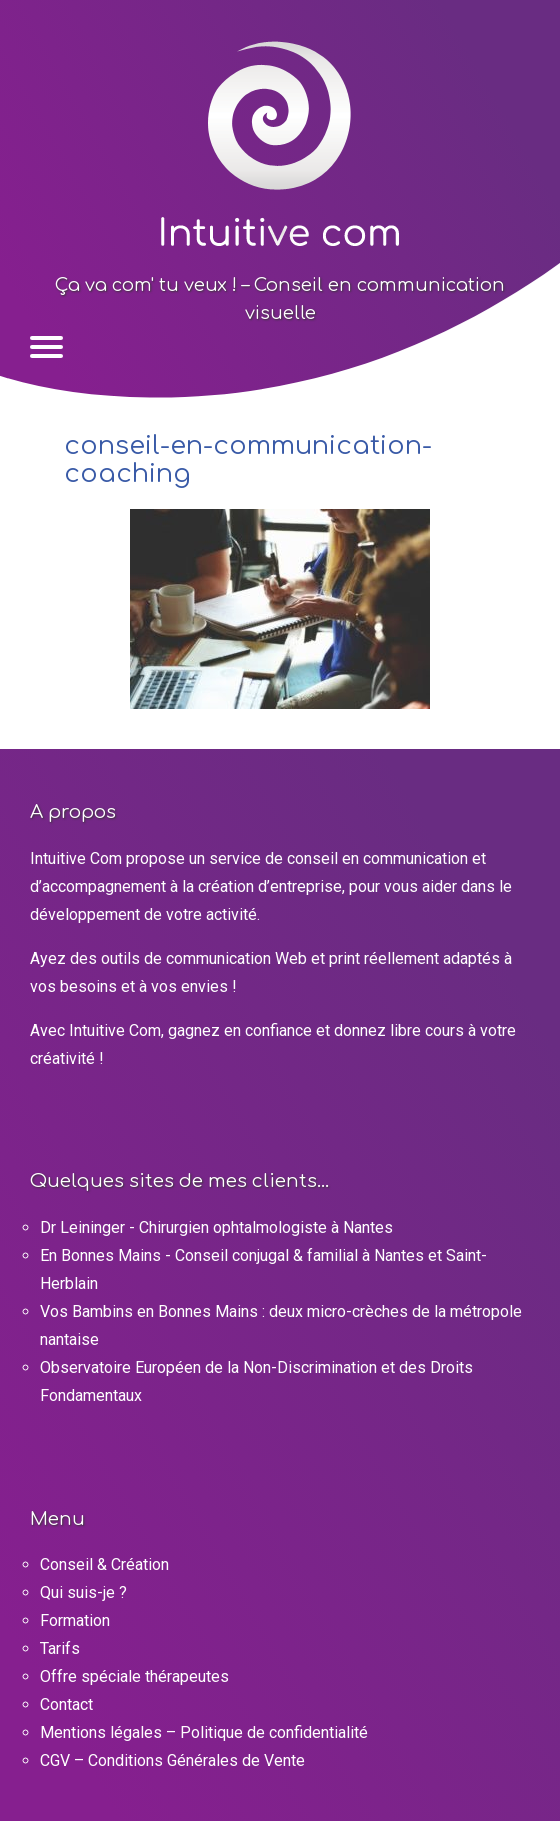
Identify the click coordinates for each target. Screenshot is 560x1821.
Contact (66, 1704)
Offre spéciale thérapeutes (134, 1676)
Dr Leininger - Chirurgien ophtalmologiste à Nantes (216, 1227)
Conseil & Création (104, 1564)
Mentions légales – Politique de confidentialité (204, 1732)
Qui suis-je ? (83, 1592)
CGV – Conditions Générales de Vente (172, 1760)
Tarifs (60, 1648)
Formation (75, 1620)
